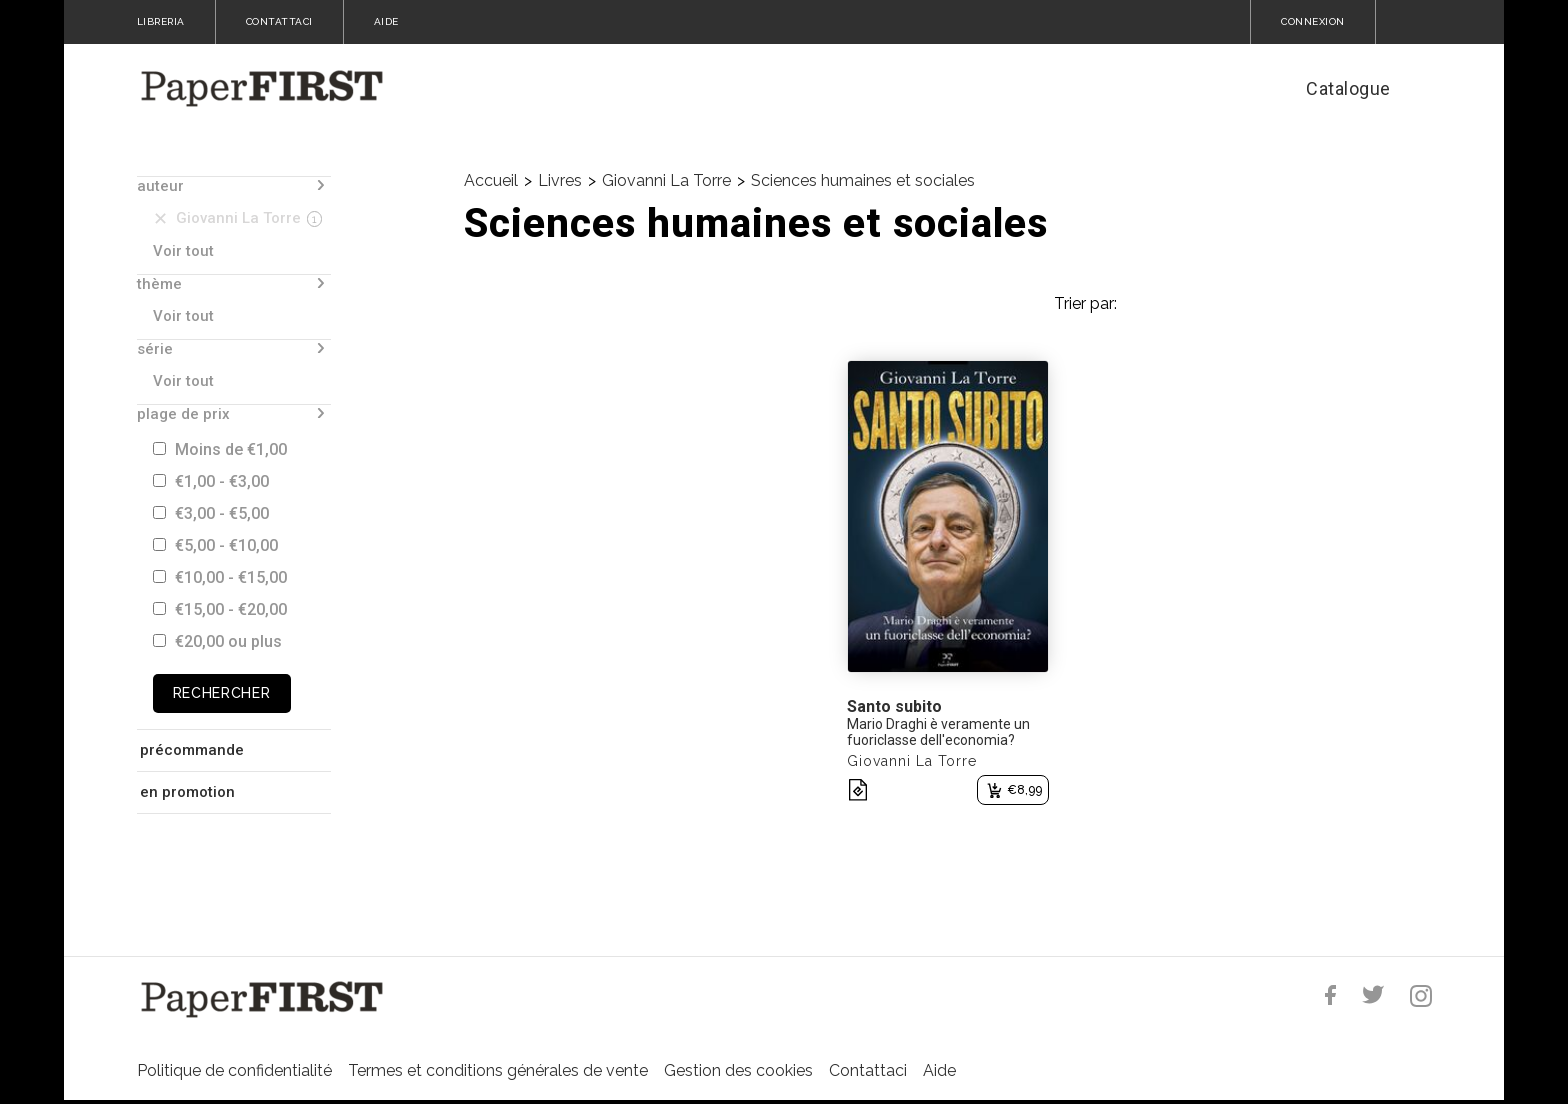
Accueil (491, 180)
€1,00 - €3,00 (211, 481)
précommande (192, 750)
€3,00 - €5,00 (211, 513)
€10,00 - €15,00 (220, 577)
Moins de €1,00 (220, 449)
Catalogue (1348, 88)
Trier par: (1085, 303)
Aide (939, 1070)
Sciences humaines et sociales (863, 180)
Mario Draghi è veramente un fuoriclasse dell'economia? (938, 732)
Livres (560, 180)
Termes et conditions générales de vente (498, 1070)
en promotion (187, 792)
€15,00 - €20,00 (220, 609)
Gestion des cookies (738, 1070)
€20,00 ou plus (217, 641)
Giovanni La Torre (666, 180)
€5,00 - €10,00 (215, 545)
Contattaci (868, 1070)
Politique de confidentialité (234, 1070)
